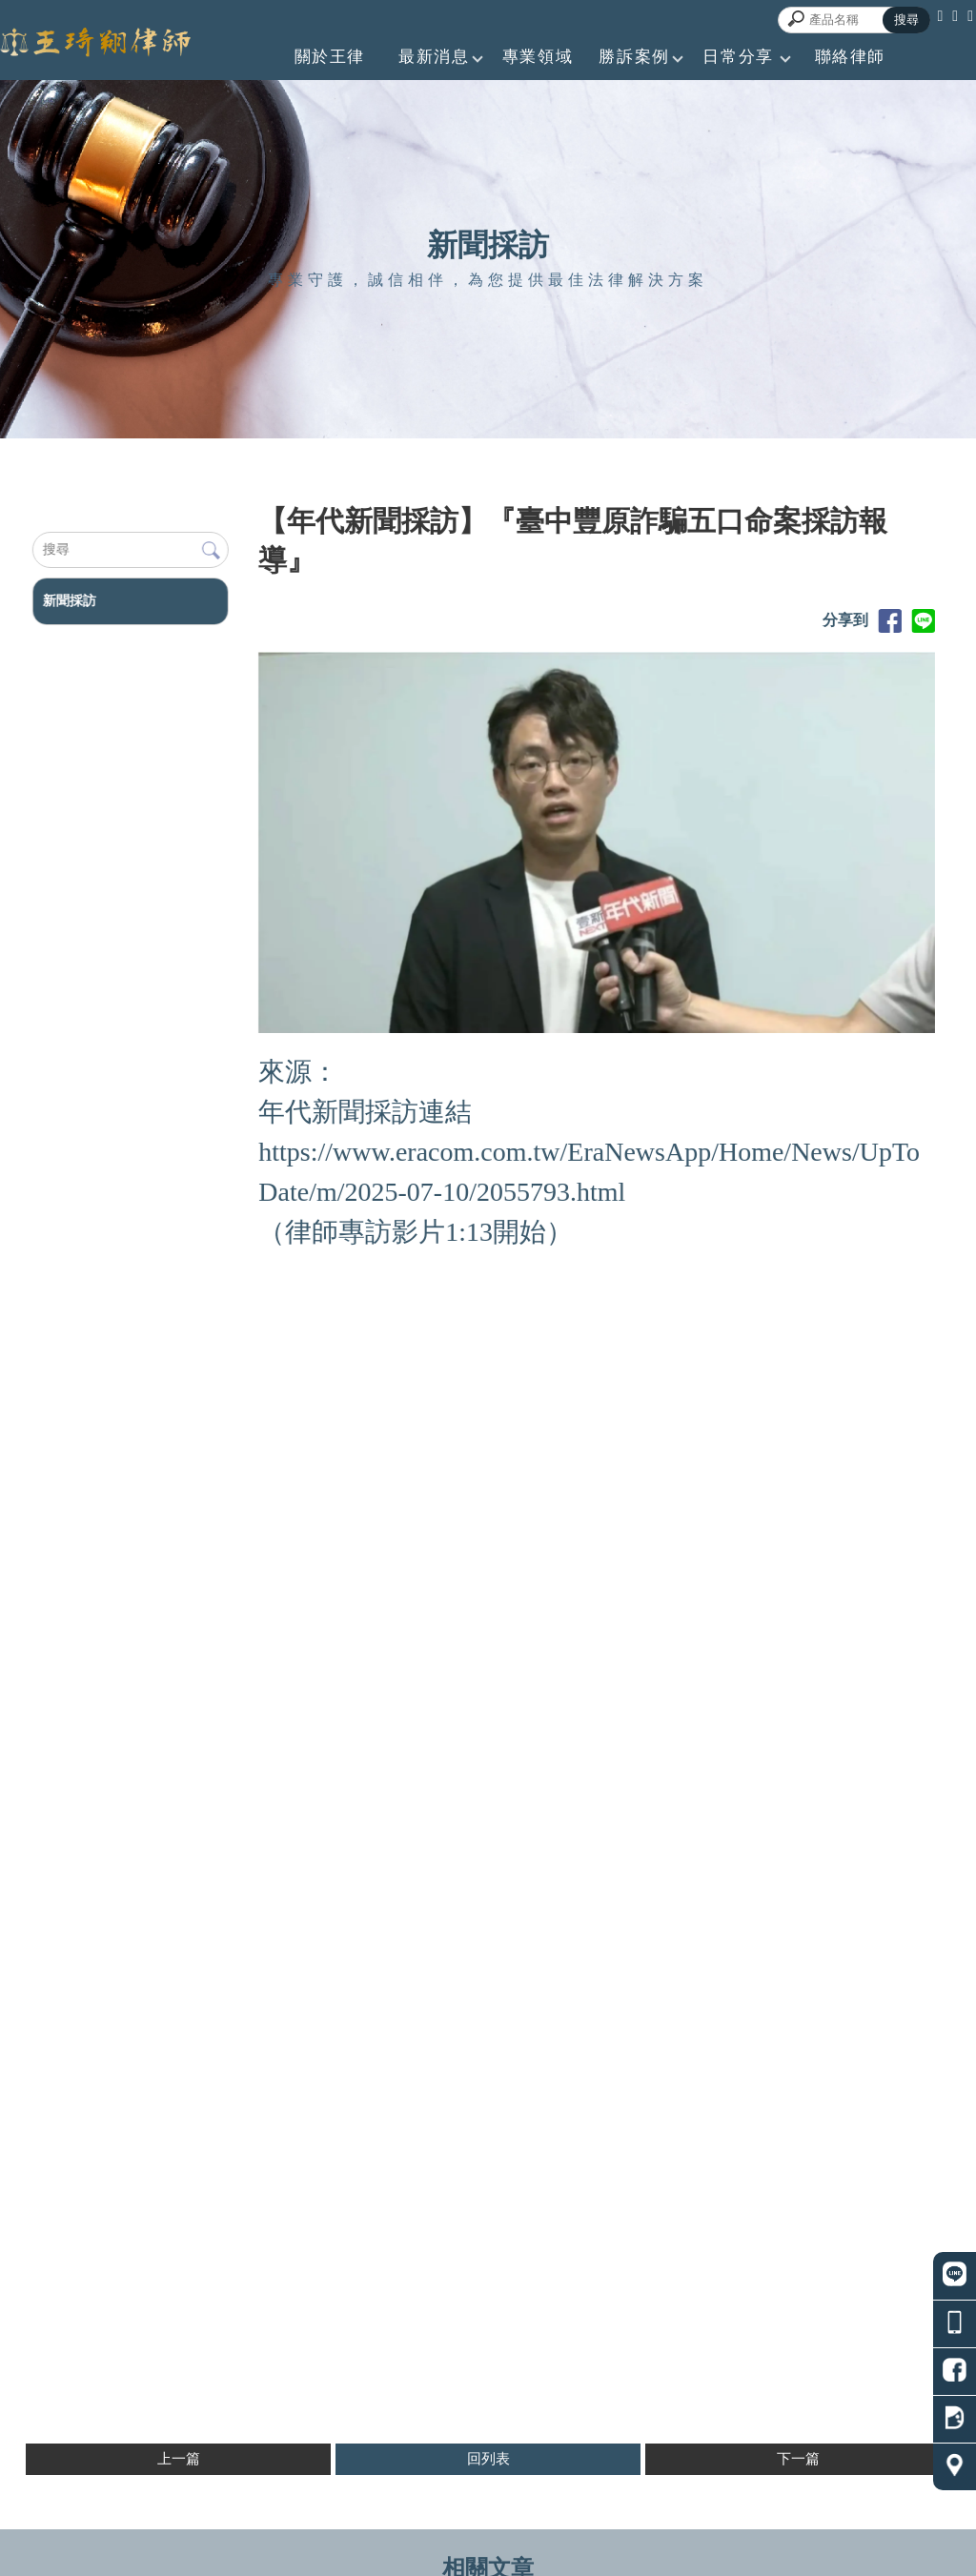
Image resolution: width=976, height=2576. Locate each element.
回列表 (488, 2458)
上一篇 (178, 2458)
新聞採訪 (68, 601)
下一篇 (798, 2458)
